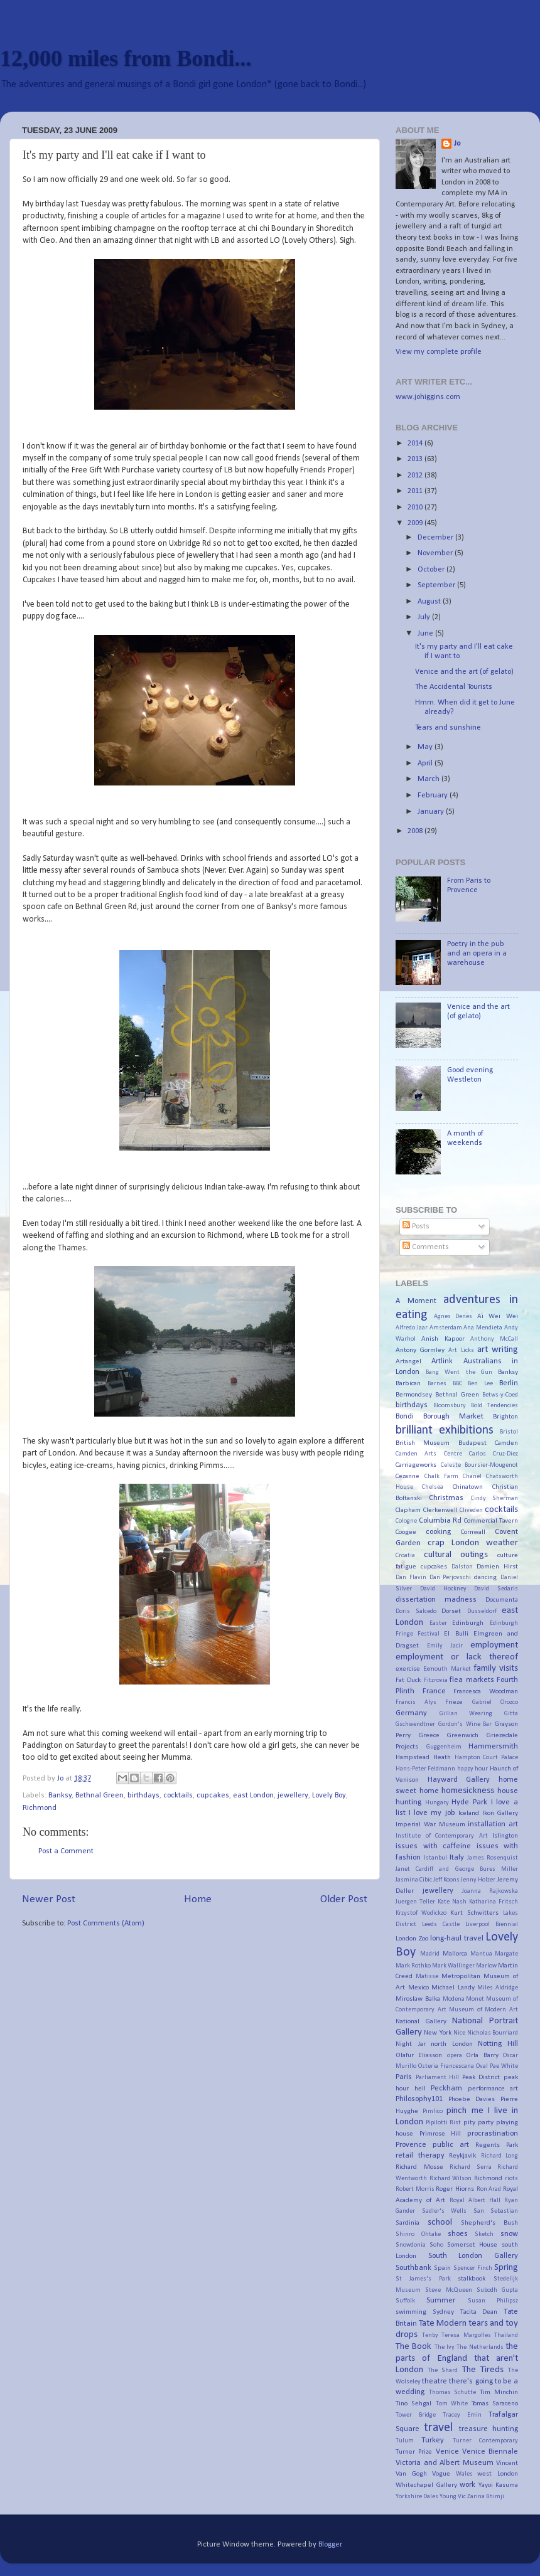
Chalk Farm (441, 1476)
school (440, 2222)
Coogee (406, 1532)
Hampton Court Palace (487, 1757)
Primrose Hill (440, 2133)
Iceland (468, 1813)
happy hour (472, 1768)
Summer (440, 2300)
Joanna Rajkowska (490, 1891)
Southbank (413, 2268)
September (437, 585)
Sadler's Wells (444, 2211)
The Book (413, 2346)
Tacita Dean (479, 2312)
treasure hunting (488, 2429)
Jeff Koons (446, 1879)
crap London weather (473, 1543)
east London (253, 1795)
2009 (416, 523)
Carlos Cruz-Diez (493, 1453)
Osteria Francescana (446, 2066)
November (436, 553)
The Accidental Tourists (453, 687)
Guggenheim (444, 1746)
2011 (416, 491)
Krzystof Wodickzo (421, 1913)
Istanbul (435, 1858)
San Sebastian (496, 2211)
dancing (485, 1577)
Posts (415, 1226)
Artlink (442, 1361)
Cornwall (473, 1532)
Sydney (443, 2312)
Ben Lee (480, 1383)
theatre (434, 2381)
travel (438, 2428)
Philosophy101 (419, 2099)
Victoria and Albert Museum (445, 2463)
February (434, 795)
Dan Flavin (411, 1577)
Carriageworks (416, 1465)
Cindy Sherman (494, 1498)
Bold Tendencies (494, 1405)
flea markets (472, 1680)
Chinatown (468, 1487)
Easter (438, 1623)
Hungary (437, 1802)
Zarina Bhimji (485, 2496)
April (426, 763)
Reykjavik (462, 2155)
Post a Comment (66, 1851)
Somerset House (472, 2245)
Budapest (472, 1443)
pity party (478, 2122)
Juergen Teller (415, 1901)
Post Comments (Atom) (105, 1923)
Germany (411, 1713)
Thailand (506, 2335)
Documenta (501, 1600)
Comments (425, 1247)
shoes (458, 2234)
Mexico (418, 1987)
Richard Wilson (450, 2178)
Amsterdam (445, 1327)
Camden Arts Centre (429, 1453)
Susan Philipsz (493, 2300)
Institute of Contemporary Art (442, 1836)
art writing (497, 1350)
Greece (429, 1735)
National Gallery (421, 2021)
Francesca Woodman (485, 1691)
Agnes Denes (453, 1316)
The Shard (443, 2370)
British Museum (423, 1443)
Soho (436, 2245)
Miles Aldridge (497, 1987)
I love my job (432, 1813)
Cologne (406, 1521)
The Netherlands (479, 2347)
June (426, 633)
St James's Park (423, 2278)
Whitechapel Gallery (426, 2485)
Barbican (408, 1383)
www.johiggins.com (428, 397)
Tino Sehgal (413, 2403)
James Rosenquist (492, 1858)
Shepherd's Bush (489, 2223)
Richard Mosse (419, 2167)
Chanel (472, 1476)
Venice (447, 2452)
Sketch (484, 2234)
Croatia (405, 1555)
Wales (464, 2474)
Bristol (509, 1432)
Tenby (430, 2335)
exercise (408, 1669)
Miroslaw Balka (418, 1999)
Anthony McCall (494, 1339)
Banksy (60, 1795)
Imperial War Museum (430, 1824)
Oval (482, 2066)
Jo (457, 143)
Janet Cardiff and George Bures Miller (457, 1869)
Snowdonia (411, 2245)
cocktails (178, 1795)
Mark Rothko (413, 1965)
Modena (454, 1999)
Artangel (408, 1361)
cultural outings (456, 1555)
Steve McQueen (448, 2290)
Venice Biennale (490, 2452)
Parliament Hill (438, 2077)
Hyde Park (469, 1802)
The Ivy (445, 2347)
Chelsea (432, 1487)
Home (198, 1899)
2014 (416, 443)
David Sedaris (496, 1588)
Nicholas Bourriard (492, 2033)
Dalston (462, 1566)
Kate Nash (452, 1901)
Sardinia (407, 2223)
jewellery (293, 1795)
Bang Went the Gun (459, 1372)
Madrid (430, 1954)
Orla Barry (482, 2055)
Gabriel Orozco (495, 1702)
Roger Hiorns (455, 2189)
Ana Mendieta (482, 1327)
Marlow (486, 1965)
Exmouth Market (446, 1669)
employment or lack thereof (457, 1657)
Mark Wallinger (453, 1965)
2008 (416, 831)
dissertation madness (436, 1600)
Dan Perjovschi (450, 1577)
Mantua (481, 1954)
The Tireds (483, 2370)
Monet (475, 1999)
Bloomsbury (449, 1405)
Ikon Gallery (500, 1813)
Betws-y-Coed (500, 1395)
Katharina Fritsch (493, 1901)
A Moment (416, 1301)
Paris (404, 2077)
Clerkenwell (440, 1510)
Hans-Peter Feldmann (425, 1768)
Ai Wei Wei (497, 1316)
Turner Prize (414, 2452)
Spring (506, 2267)
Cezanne (407, 1476)
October (432, 569)
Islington (505, 1835)
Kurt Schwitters (474, 1913)
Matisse (427, 1976)
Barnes (437, 1383)
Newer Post (48, 1899)
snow (509, 2234)
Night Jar (411, 2044)
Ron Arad (489, 2189)
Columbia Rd (440, 1521)
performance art (493, 2088)
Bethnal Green (99, 1795)
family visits (495, 1668)
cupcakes (213, 1795)
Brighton (505, 1416)
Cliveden (471, 1510)
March (429, 779)
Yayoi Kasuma (498, 2485)
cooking (438, 1532)
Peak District (481, 2077)
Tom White (452, 2403)
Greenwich (462, 1735)
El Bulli (456, 1633)
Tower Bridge (416, 2415)
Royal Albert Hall (475, 2200)
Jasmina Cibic (414, 1879)
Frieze (454, 1702)
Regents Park (496, 2145)
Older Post (343, 1899)
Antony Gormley (420, 1350)
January (432, 812)
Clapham (408, 1510)
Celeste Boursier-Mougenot (479, 1465)
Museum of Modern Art (483, 2009)
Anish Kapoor (443, 1339)
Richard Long (500, 2156)
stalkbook (471, 2278)
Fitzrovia (436, 1680)
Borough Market (453, 1416)
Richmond (40, 1808)
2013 (416, 459)
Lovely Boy (329, 1795)
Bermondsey (414, 1394)
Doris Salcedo (416, 1611)
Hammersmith (493, 1746)
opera (454, 2055)
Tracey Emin (462, 2415)
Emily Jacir (444, 1645)
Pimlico (433, 2111)
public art (451, 2145)
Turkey (432, 2440)
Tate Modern (443, 2323)
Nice (459, 2033)
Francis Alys (416, 1702)
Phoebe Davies (471, 2099)
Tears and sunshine (448, 728)
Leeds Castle (441, 1924)
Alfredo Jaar (412, 1327)
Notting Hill (498, 2044)
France (434, 1691)
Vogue (441, 2474)
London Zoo (412, 1938)
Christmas (446, 1498)
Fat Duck (408, 1680)
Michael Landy (453, 1987)
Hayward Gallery (459, 1780)
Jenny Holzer (478, 1879)
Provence (411, 2145)
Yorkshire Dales (417, 2496)
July (425, 617)
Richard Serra (471, 2167)
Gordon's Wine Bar (465, 1724)
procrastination (492, 2133)
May (426, 747)
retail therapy (420, 2155)
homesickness (467, 1791)
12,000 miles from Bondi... (125, 58)
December (436, 537)
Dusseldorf (482, 1611)
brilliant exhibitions (445, 1430)
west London (497, 2474)
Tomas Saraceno (495, 2403)
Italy (457, 1857)
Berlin (508, 1383)
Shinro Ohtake (418, 2234)
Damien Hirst (497, 1566)
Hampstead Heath (423, 1757)
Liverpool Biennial (491, 1924)
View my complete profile (439, 352)
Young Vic (453, 2496)
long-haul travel (456, 1938)
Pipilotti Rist (443, 2122)
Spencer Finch (472, 2268)
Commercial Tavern (491, 1521)
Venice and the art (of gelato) (464, 672)
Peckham (446, 2088)
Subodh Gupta (497, 2290)
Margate (506, 1954)
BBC (457, 1383)
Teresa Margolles (466, 2335)
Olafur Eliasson (419, 2055)
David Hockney (443, 1588)
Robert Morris (415, 2189)
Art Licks (460, 1350)
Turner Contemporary (485, 2440)
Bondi (405, 1416)
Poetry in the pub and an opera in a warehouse (477, 953)
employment (494, 1645)
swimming (411, 2312)
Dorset (451, 1611)
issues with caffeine (433, 1846)
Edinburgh (467, 1623)
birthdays (143, 1795)
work (467, 2485)
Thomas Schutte (453, 2392)
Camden (506, 1443)
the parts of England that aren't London (457, 2358)
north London (452, 2044)
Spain (442, 2268)
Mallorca (455, 1953)
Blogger (330, 2544)
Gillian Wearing (466, 1713)
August (430, 601)
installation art (493, 1824)
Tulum (405, 2440)
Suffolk (405, 2300)
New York (437, 2032)
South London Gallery (473, 2256)
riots (511, 2178)
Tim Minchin (499, 2392)
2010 (416, 507)
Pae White (504, 2066)
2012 (416, 475)
